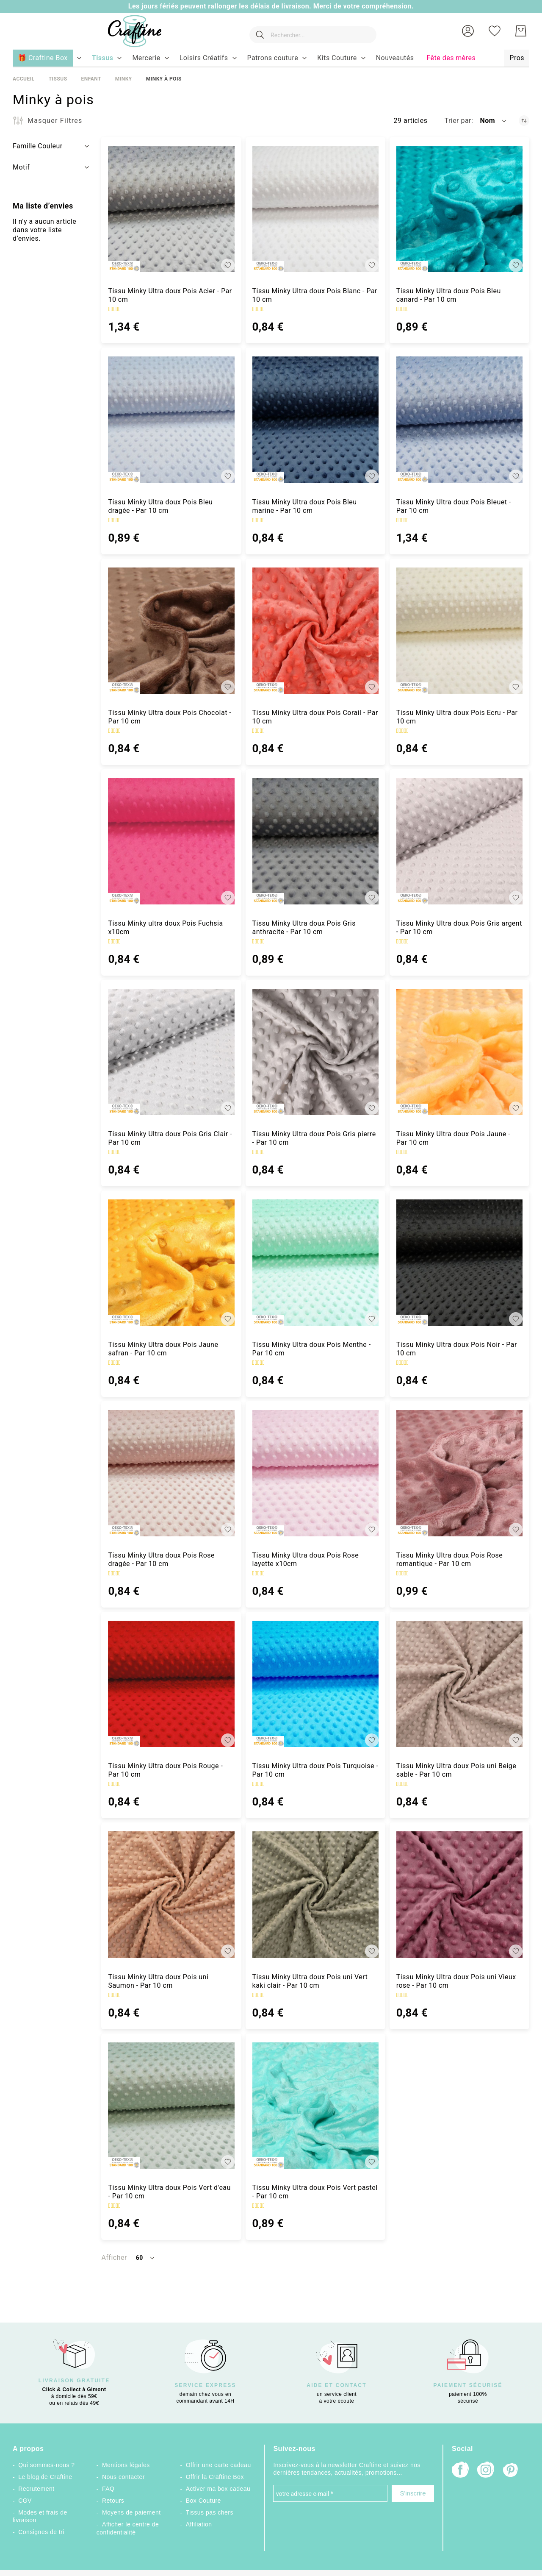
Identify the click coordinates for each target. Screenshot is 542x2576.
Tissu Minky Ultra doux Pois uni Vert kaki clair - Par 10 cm (310, 1981)
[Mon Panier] (520, 30)
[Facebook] (460, 2471)
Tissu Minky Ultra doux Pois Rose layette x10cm (305, 1559)
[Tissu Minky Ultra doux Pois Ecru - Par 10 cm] (459, 630)
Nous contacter (123, 2476)
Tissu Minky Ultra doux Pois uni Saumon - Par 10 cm (158, 1981)
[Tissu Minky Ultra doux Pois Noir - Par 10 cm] (459, 1262)
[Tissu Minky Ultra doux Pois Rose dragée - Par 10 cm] (171, 1473)
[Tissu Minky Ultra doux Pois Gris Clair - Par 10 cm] (171, 1052)
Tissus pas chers (209, 2512)
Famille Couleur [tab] (38, 146)
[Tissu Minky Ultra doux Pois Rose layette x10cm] (315, 1473)
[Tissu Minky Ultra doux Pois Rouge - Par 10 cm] (171, 1684)
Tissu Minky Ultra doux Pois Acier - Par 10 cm (170, 295)
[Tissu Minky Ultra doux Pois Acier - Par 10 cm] (171, 209)
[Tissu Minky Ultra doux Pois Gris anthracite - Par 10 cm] (315, 841)
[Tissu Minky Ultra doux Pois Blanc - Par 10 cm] (315, 209)
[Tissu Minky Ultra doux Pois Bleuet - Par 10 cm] (459, 419)
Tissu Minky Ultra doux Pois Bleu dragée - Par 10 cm (160, 506)
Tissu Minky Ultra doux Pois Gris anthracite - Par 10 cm (304, 927)
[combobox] (309, 30)
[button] (468, 31)
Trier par (457, 121)
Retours (113, 2500)
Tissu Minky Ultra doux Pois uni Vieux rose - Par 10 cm (456, 1981)
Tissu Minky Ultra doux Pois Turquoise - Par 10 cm (315, 1770)
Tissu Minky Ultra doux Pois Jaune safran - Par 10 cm (163, 1349)
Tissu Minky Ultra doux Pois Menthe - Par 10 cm (311, 1349)
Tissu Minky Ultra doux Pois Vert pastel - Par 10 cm (315, 2192)
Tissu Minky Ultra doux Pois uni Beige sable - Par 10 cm (456, 1770)
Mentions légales (126, 2465)
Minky (123, 79)
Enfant (91, 79)
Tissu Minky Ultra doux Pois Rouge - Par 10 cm (165, 1770)
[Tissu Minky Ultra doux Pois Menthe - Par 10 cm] (315, 1262)
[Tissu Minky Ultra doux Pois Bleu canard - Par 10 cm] (459, 209)
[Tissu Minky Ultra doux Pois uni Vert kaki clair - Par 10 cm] (315, 1894)
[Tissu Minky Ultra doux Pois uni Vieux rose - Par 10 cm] (459, 1894)
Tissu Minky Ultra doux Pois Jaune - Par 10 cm (453, 1138)
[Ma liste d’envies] (494, 30)
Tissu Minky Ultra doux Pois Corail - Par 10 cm (315, 717)
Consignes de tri (41, 2532)
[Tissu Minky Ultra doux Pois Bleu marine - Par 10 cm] (315, 419)
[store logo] (127, 31)
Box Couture (203, 2500)
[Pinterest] (511, 2470)
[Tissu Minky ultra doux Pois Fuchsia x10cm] (171, 841)
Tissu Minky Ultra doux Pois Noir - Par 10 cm (456, 1349)
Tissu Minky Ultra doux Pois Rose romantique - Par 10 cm (449, 1559)
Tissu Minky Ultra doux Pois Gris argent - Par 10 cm (459, 927)
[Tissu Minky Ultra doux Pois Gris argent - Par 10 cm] (459, 841)
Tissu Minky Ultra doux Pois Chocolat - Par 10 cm (169, 717)
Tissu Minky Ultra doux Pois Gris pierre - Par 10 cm (314, 1138)
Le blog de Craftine (45, 2476)
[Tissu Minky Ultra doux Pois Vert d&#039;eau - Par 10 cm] (171, 2105)
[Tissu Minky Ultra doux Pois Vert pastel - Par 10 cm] (315, 2105)
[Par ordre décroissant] (524, 120)
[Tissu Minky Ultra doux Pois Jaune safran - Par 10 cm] (171, 1262)
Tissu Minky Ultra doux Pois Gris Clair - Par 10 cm (170, 1138)
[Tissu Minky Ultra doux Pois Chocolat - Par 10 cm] (171, 630)
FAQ (108, 2488)
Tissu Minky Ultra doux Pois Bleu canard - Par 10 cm (448, 295)
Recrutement (36, 2488)
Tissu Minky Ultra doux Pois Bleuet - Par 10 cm (453, 506)
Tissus (58, 79)
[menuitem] (102, 58)
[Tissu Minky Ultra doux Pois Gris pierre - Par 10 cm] (315, 1052)
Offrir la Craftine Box (215, 2476)
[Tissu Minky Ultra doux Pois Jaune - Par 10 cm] (459, 1052)
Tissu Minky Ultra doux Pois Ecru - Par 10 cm (457, 717)
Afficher (114, 2257)
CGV (25, 2500)
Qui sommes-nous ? (46, 2465)
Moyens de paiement (131, 2512)
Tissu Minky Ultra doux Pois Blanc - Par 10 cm (314, 295)
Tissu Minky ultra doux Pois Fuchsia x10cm (165, 927)
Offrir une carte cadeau (218, 2465)
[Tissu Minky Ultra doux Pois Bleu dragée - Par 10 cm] (171, 419)
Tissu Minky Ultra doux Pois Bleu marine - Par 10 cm (304, 506)
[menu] (271, 58)
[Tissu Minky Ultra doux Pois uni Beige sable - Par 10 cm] (459, 1684)
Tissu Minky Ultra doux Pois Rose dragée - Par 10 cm (161, 1559)
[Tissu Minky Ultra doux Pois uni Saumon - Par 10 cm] (171, 1894)
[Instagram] (485, 2471)
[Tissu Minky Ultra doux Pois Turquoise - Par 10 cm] (315, 1684)
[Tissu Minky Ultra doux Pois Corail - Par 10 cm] (315, 630)
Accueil (24, 79)
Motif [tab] (21, 167)
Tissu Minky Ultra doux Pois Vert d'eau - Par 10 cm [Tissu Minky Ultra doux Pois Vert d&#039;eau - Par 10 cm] (169, 2192)
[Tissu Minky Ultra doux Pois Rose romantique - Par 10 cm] (459, 1473)
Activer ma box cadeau (218, 2488)
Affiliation (199, 2524)
